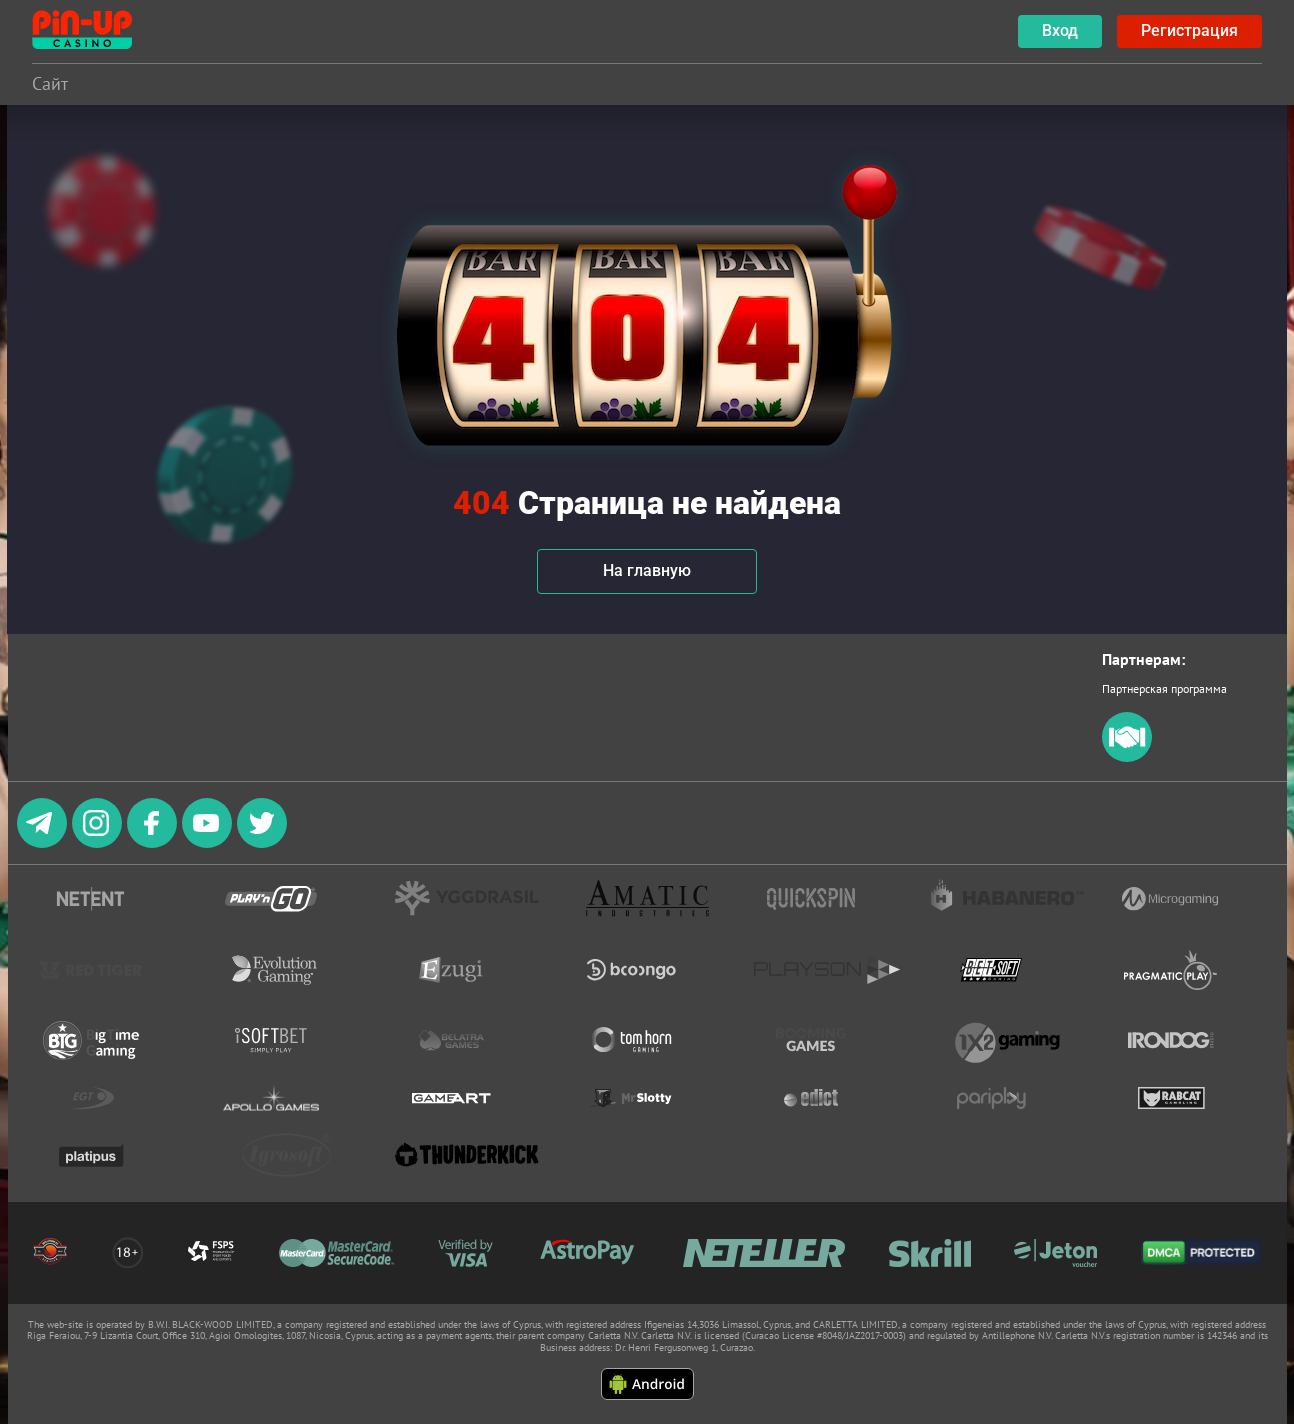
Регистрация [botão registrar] (1189, 30)
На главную (647, 570)
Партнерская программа (1164, 688)
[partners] (1127, 757)
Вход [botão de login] (1060, 30)
